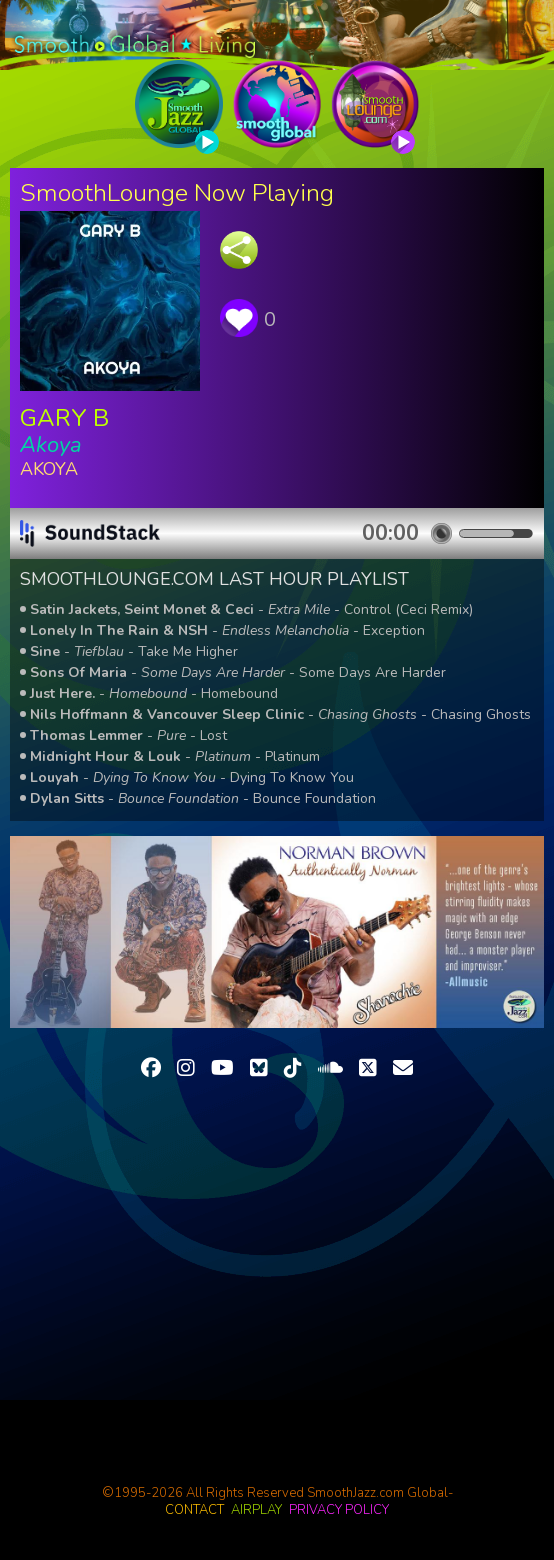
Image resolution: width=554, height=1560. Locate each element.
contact (194, 1510)
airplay (256, 1510)
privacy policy (339, 1510)
